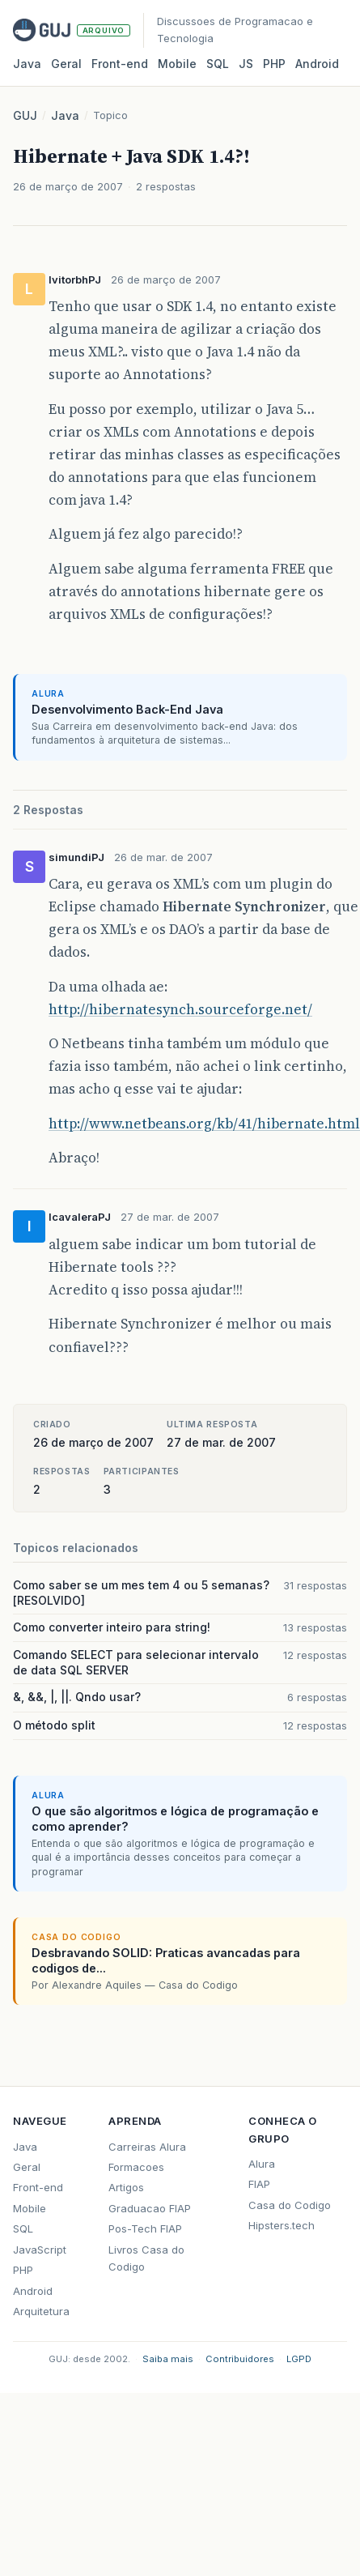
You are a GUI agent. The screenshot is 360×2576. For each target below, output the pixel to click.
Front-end (38, 2187)
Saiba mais (167, 2359)
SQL (217, 63)
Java (27, 63)
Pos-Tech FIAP (145, 2228)
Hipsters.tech (281, 2225)
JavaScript (39, 2249)
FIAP (259, 2183)
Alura (261, 2163)
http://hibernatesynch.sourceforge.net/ (180, 1009)
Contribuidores (239, 2359)
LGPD (298, 2359)
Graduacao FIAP (149, 2208)
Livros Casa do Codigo (146, 2258)
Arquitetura (41, 2311)
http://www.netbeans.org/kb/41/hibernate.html (204, 1123)
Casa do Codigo (289, 2205)
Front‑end (119, 63)
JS (246, 63)
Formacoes (136, 2166)
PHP (274, 63)
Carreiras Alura (147, 2146)
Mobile (177, 63)
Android (317, 63)
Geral (66, 63)
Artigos (126, 2187)
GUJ (25, 115)
